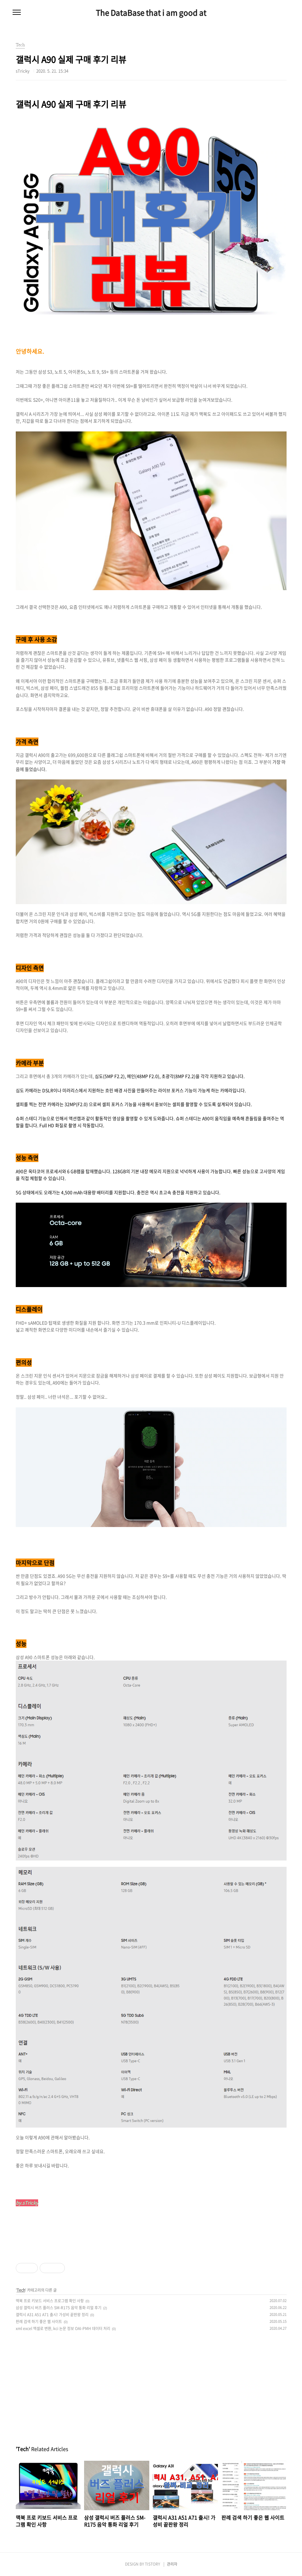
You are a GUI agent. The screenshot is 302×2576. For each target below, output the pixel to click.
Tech (21, 2290)
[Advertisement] (151, 2383)
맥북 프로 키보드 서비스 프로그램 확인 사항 (50, 2301)
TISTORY (152, 2564)
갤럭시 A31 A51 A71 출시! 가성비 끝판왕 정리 (52, 2314)
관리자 (172, 2564)
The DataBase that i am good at (151, 12)
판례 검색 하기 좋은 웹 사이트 (39, 2321)
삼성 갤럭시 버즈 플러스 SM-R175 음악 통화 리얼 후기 (58, 2308)
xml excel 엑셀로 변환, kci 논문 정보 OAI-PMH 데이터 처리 (63, 2328)
